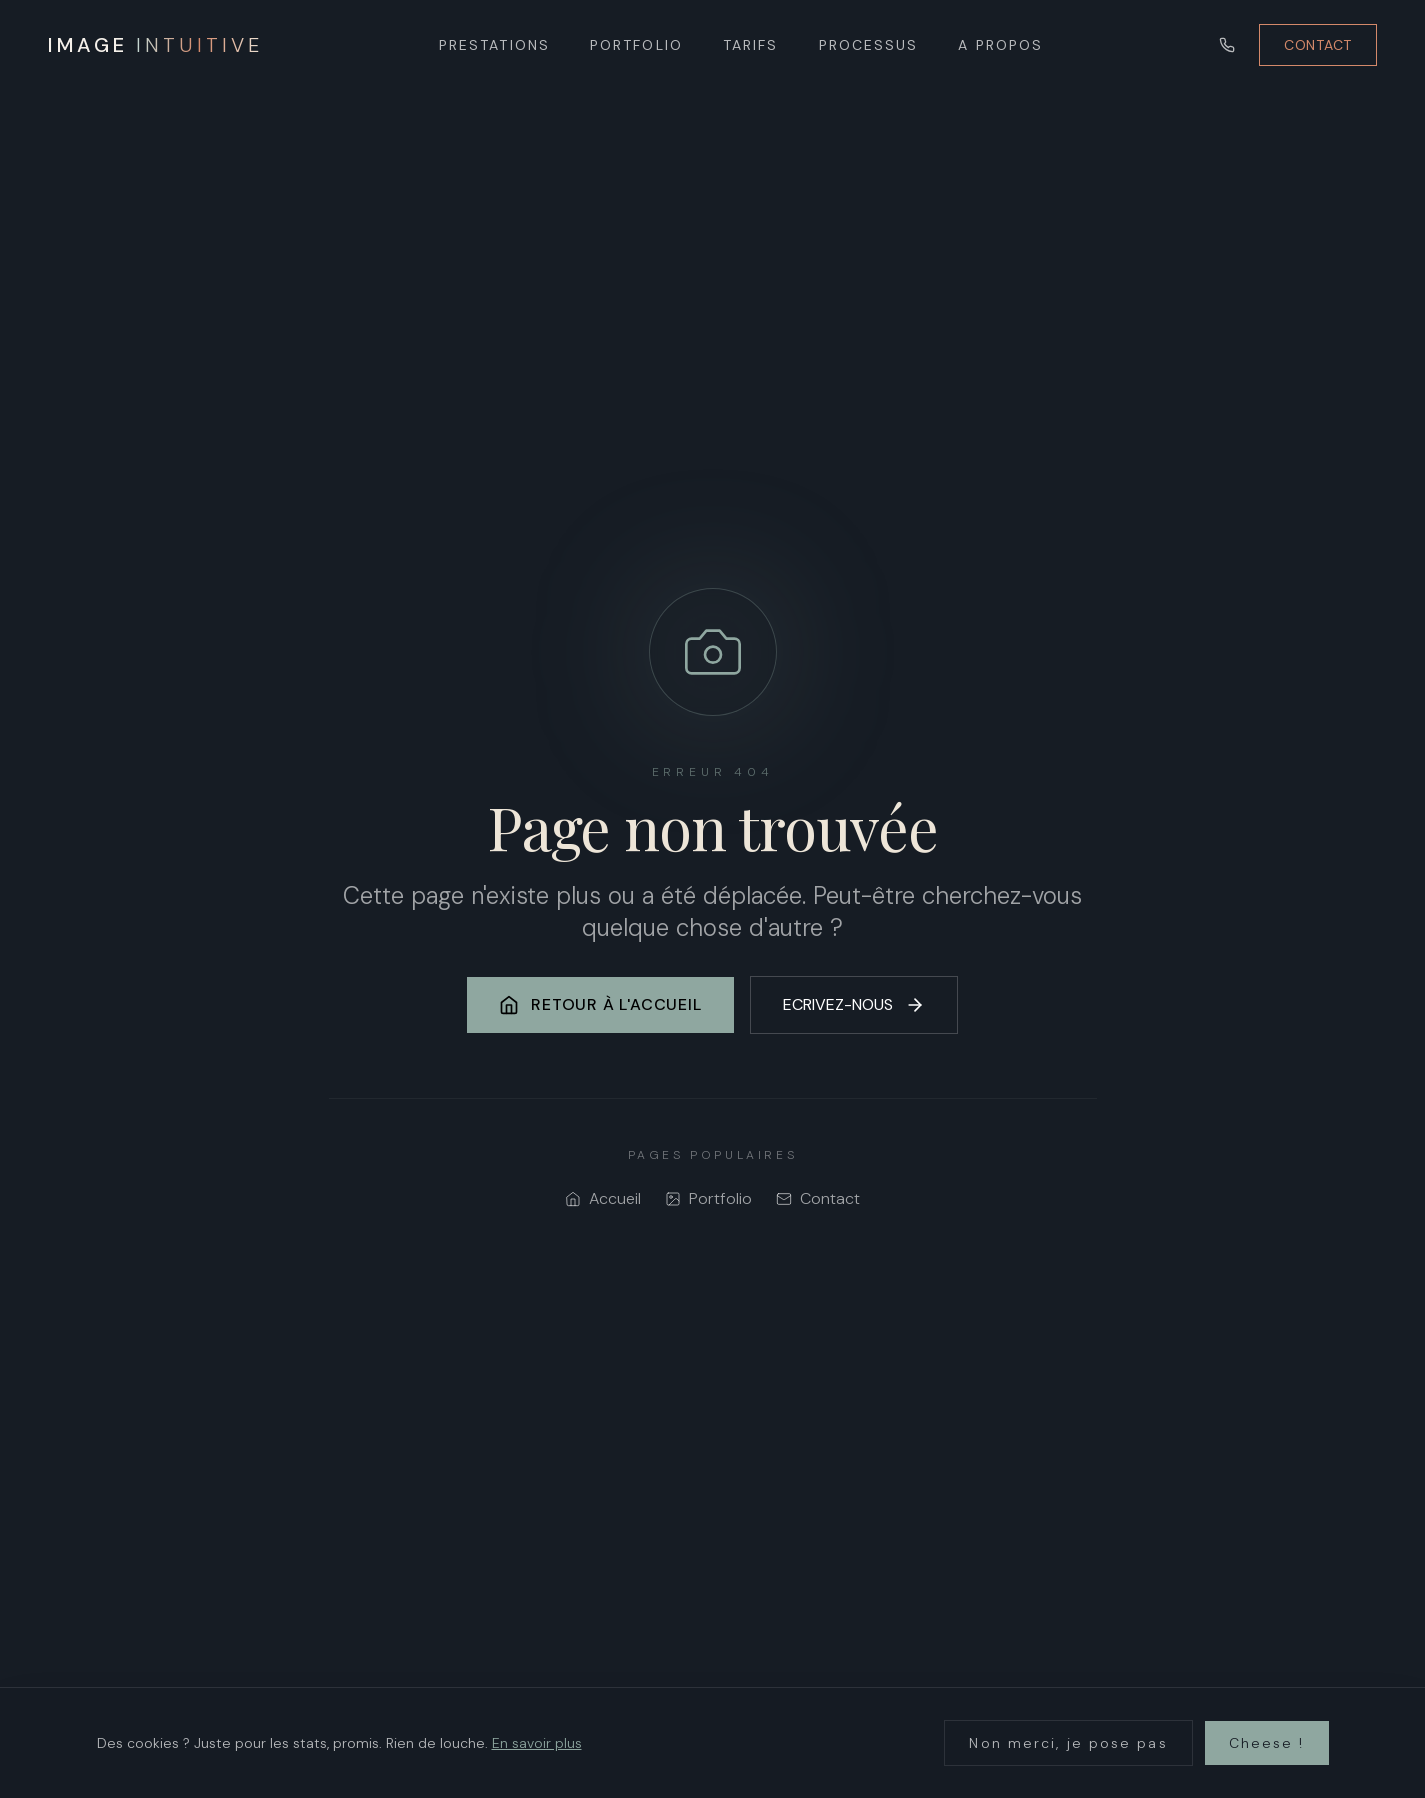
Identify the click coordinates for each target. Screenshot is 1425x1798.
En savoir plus (537, 1743)
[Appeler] (1227, 45)
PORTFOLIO (636, 45)
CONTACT (1318, 45)
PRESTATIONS (494, 45)
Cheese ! (1267, 1743)
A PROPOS (1000, 45)
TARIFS (751, 45)
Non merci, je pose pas (1068, 1743)
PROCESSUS (869, 45)
